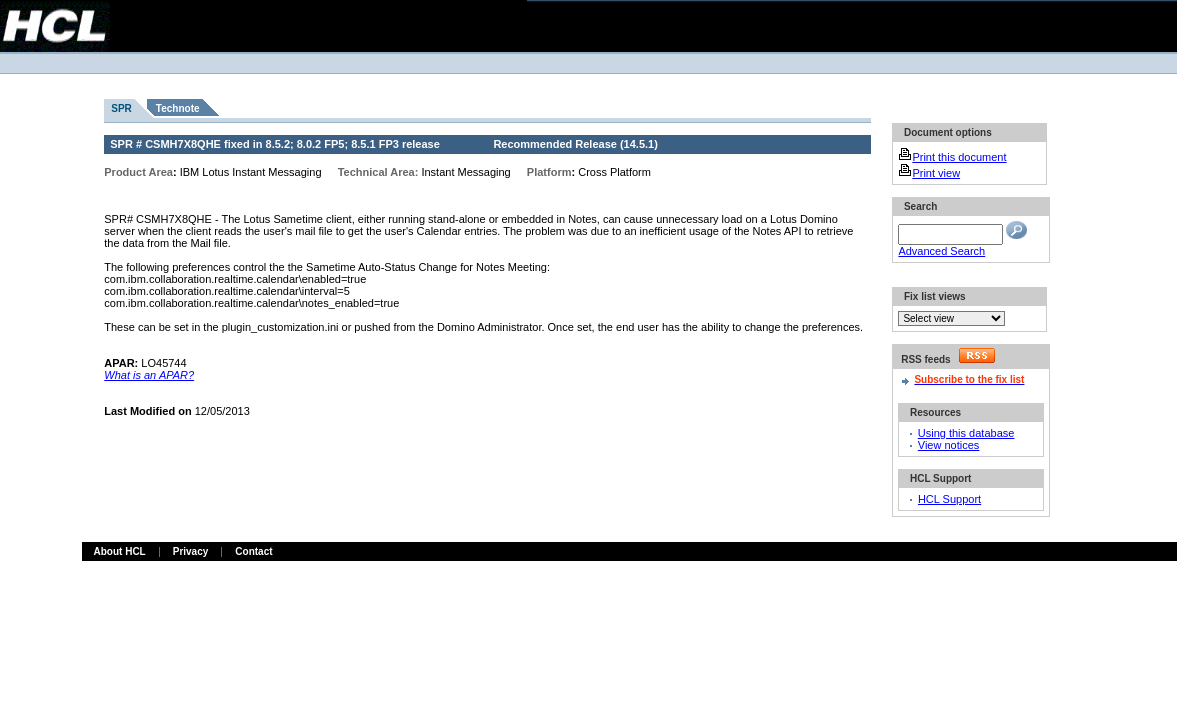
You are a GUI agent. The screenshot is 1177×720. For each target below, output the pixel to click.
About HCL (120, 551)
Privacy (191, 551)
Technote (178, 108)
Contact (253, 551)
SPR (121, 108)
